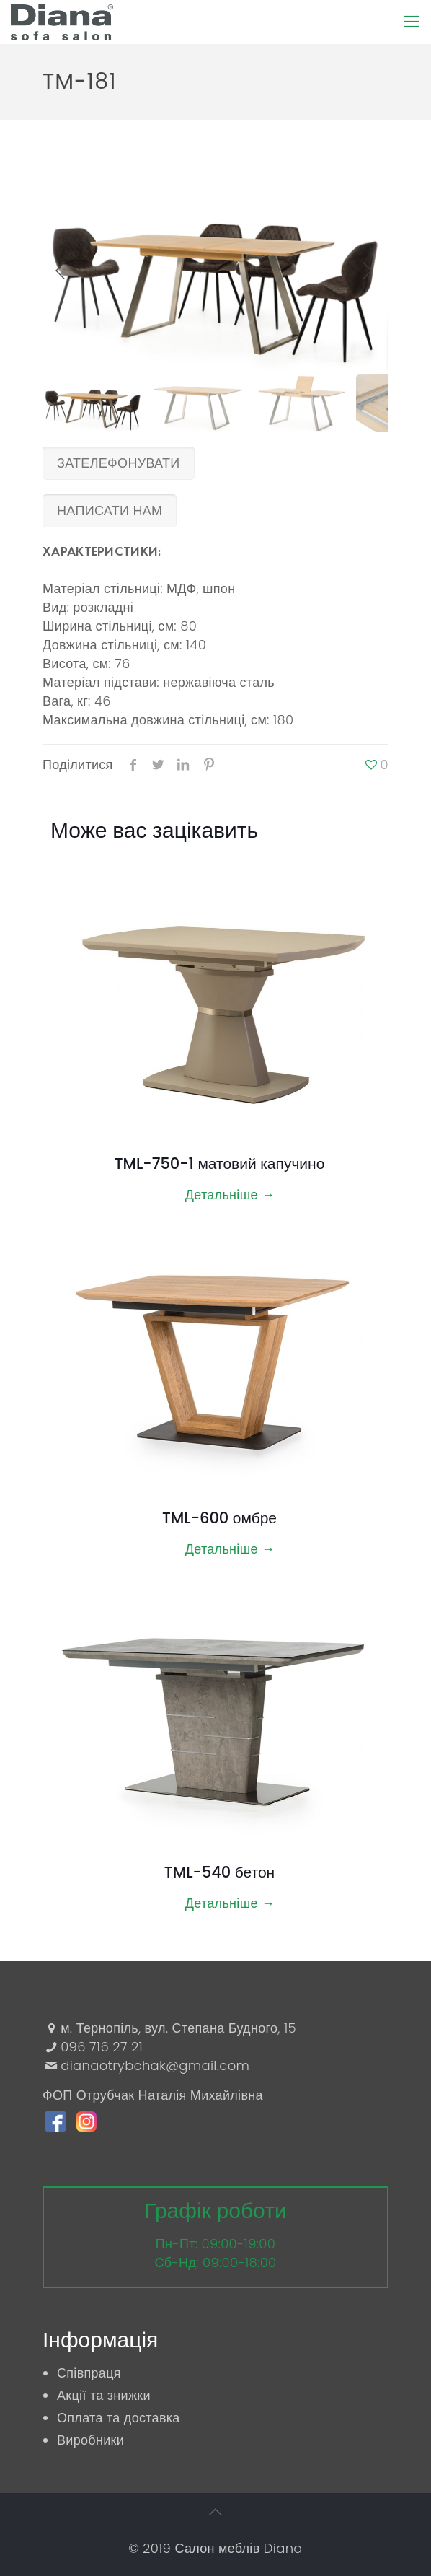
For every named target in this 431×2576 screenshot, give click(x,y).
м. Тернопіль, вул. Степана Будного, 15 (178, 2028)
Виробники (90, 2440)
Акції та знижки (104, 2395)
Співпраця (89, 2373)
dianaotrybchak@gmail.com (155, 2065)
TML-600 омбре (219, 1517)
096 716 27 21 (102, 2047)
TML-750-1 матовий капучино (220, 1163)
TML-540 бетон (219, 1872)
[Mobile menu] (411, 21)
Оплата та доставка (118, 2418)
